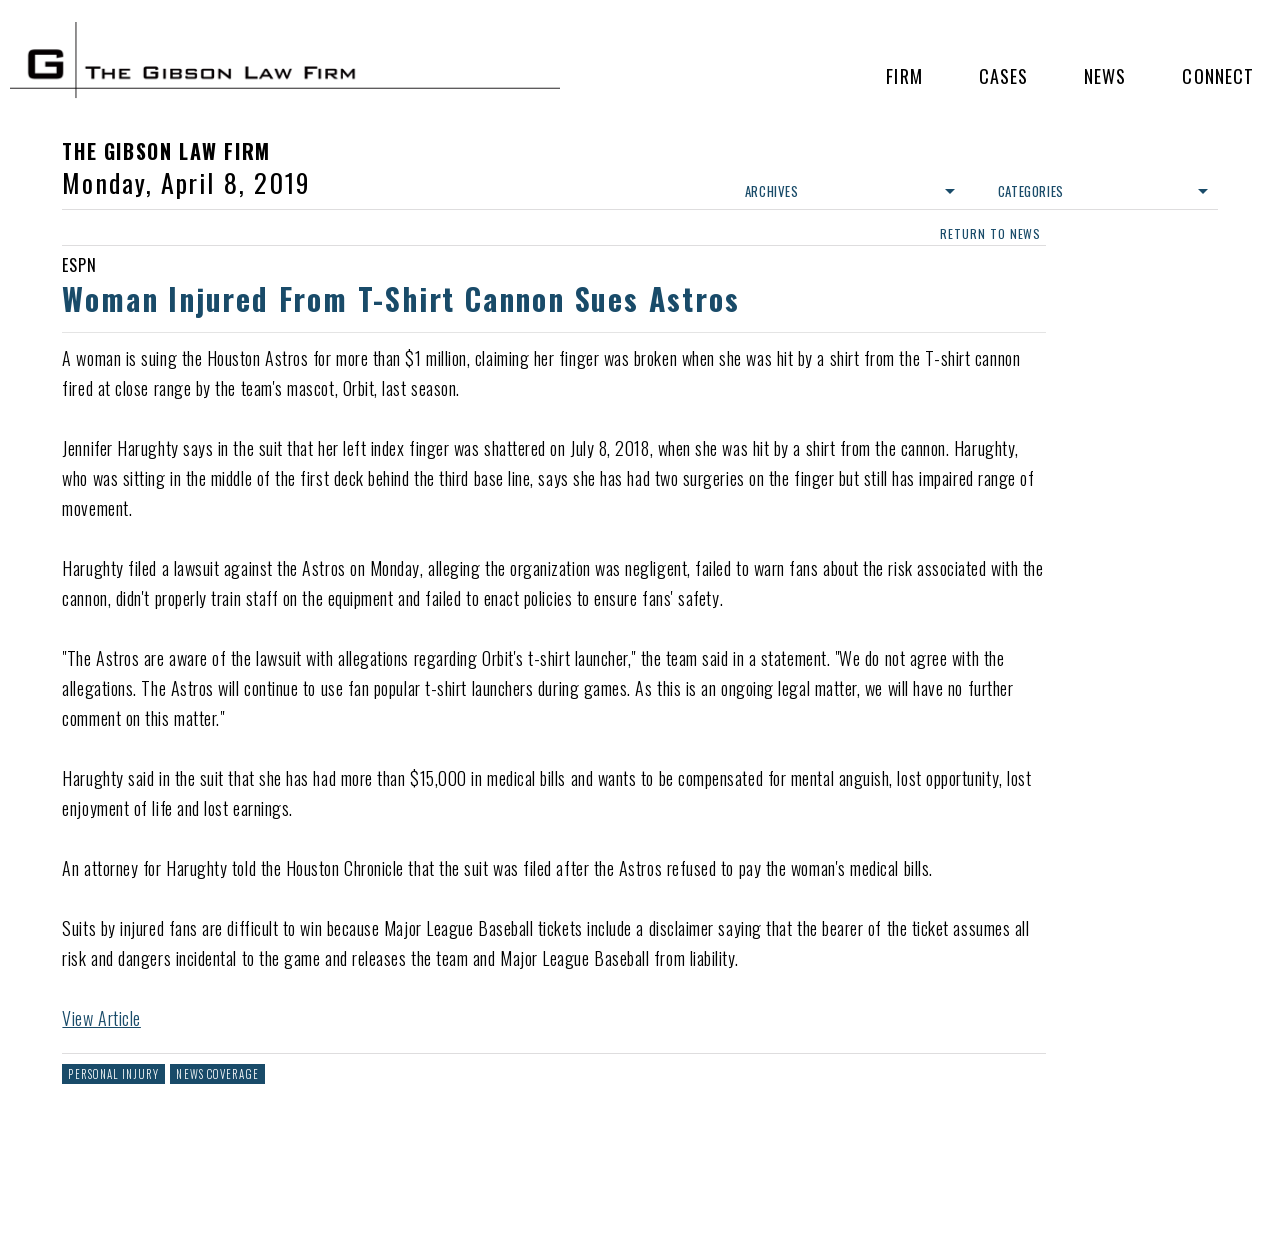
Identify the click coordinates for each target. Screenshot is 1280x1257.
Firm (904, 76)
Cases (1003, 76)
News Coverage (217, 1074)
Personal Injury (113, 1074)
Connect (1218, 76)
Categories (1103, 191)
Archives (850, 191)
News (1105, 76)
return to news (990, 233)
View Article (101, 1018)
